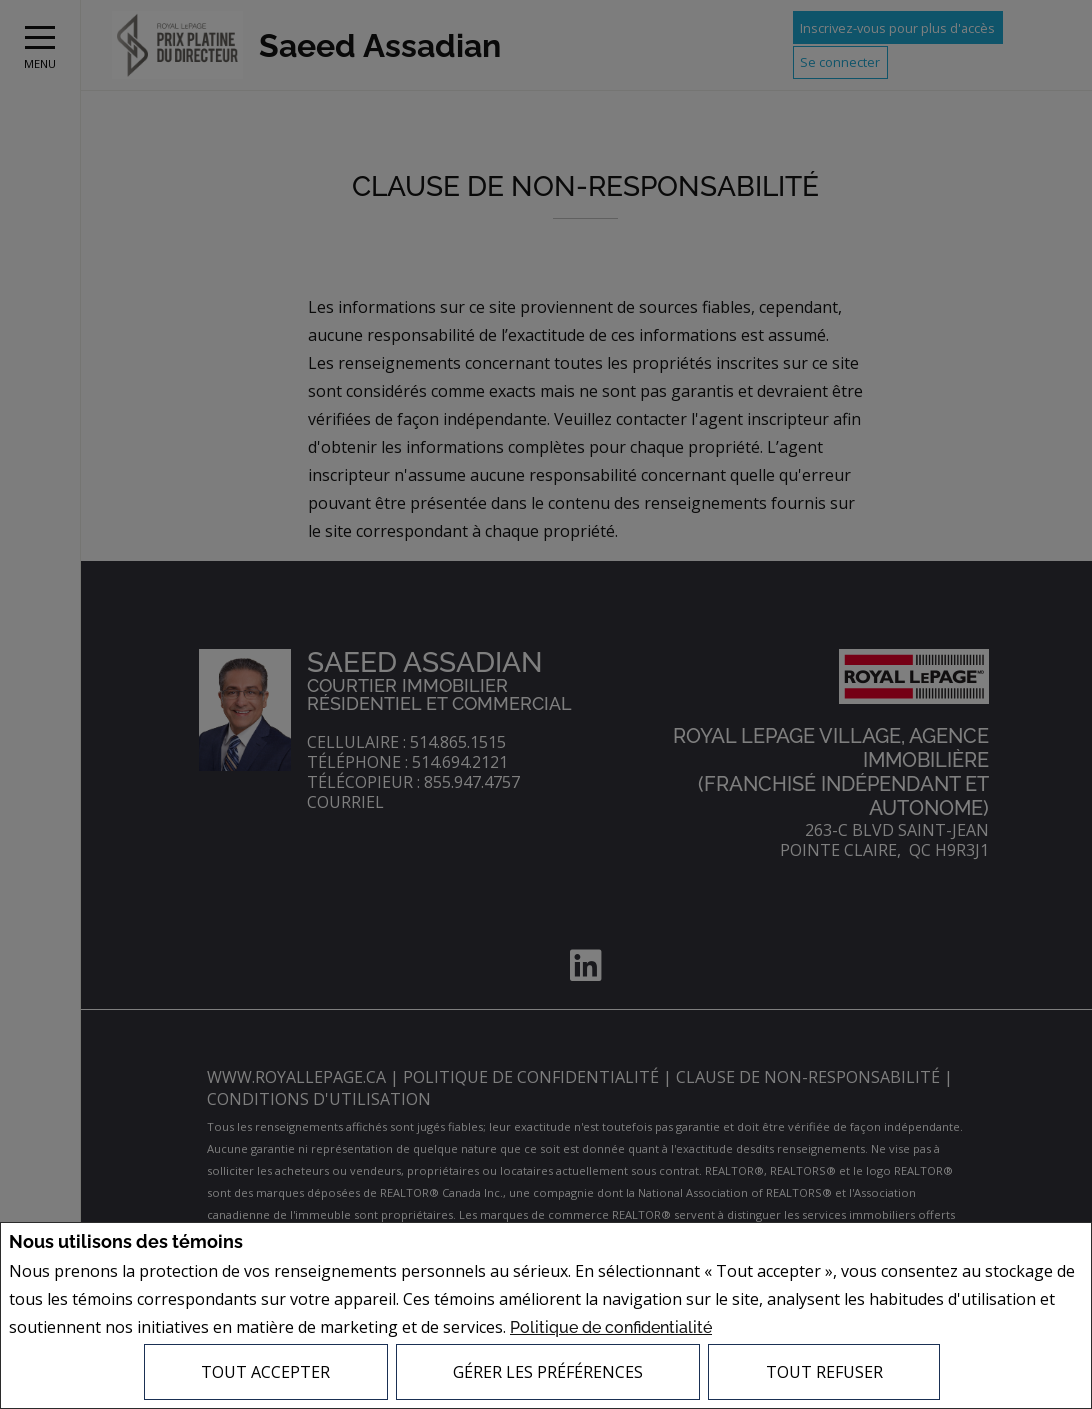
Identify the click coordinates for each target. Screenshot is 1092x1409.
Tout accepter (265, 1372)
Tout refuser (824, 1372)
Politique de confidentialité (611, 1329)
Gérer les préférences (548, 1372)
